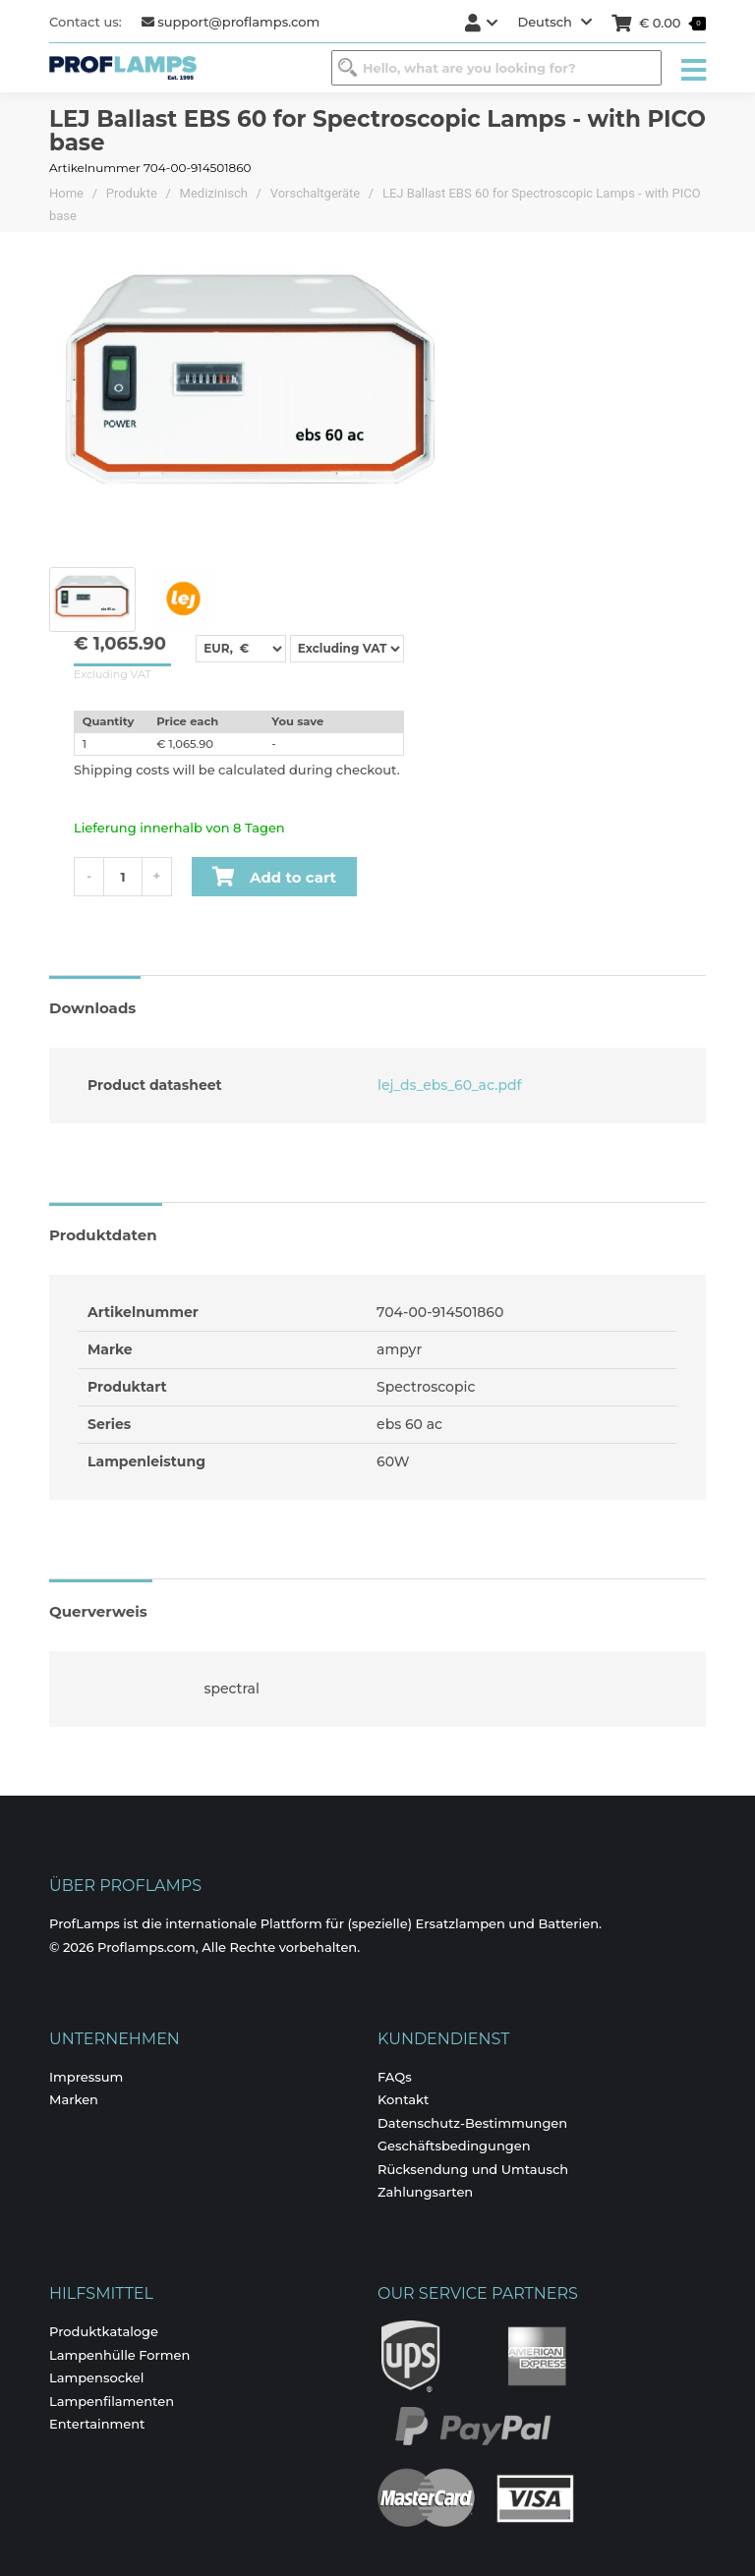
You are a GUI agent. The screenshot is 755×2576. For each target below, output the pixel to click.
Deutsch (554, 21)
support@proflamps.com (231, 21)
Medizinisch (214, 193)
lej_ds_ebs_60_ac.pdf (447, 1085)
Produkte (131, 193)
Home (66, 193)
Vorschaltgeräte (315, 193)
